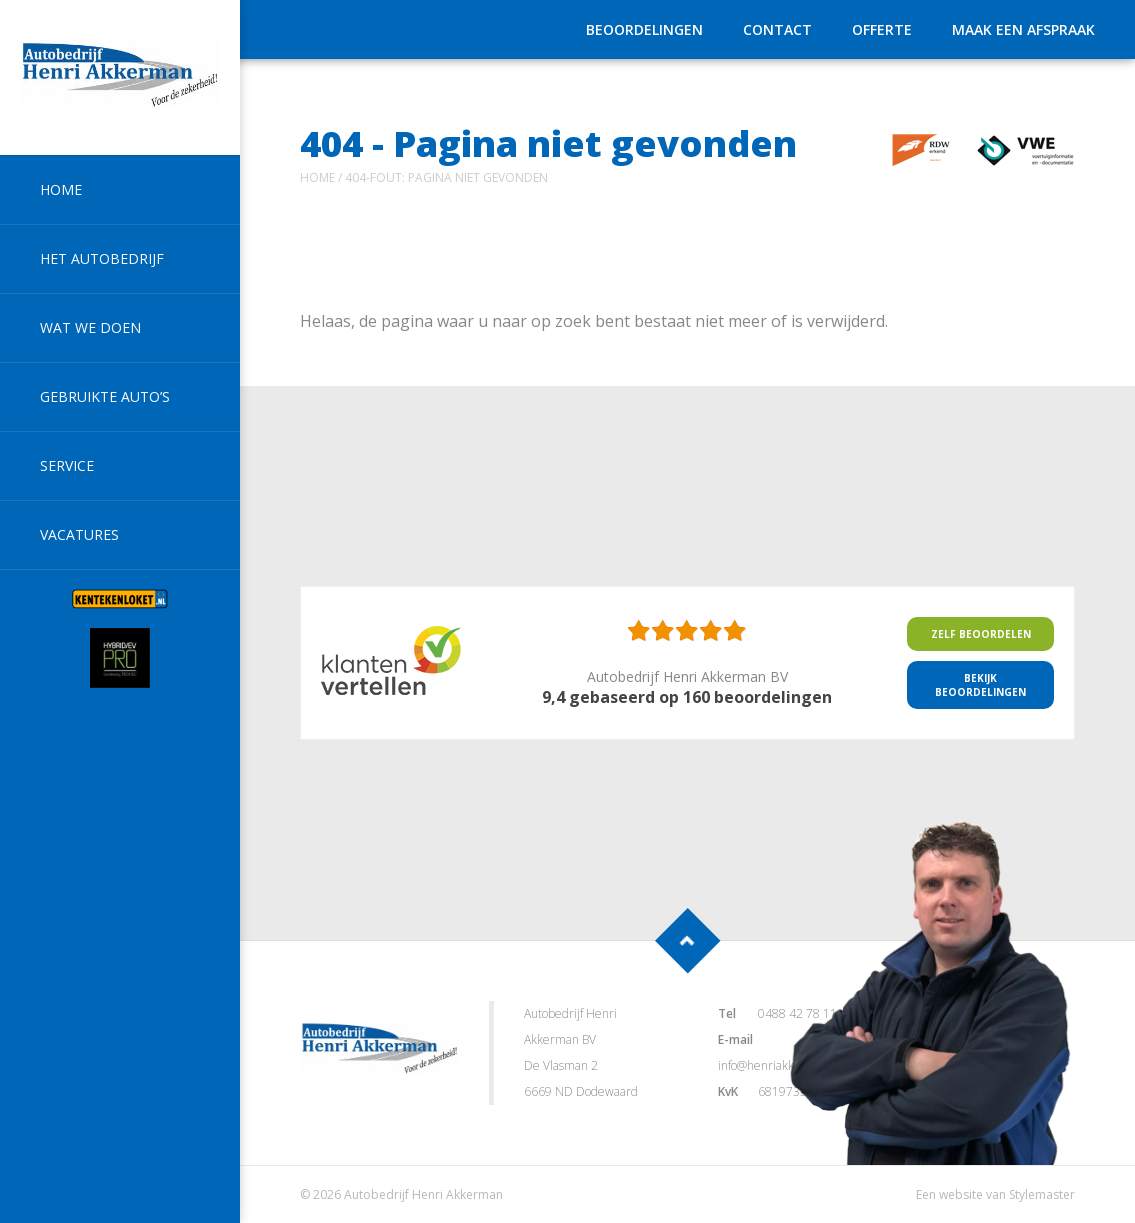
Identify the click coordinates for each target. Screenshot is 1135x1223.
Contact (777, 29)
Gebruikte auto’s (105, 396)
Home (61, 189)
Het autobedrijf (102, 258)
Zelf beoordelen (981, 634)
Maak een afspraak (1023, 29)
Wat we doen (90, 327)
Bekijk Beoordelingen (980, 685)
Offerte (882, 29)
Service (67, 465)
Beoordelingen (644, 29)
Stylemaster (1042, 1194)
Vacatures (79, 534)
